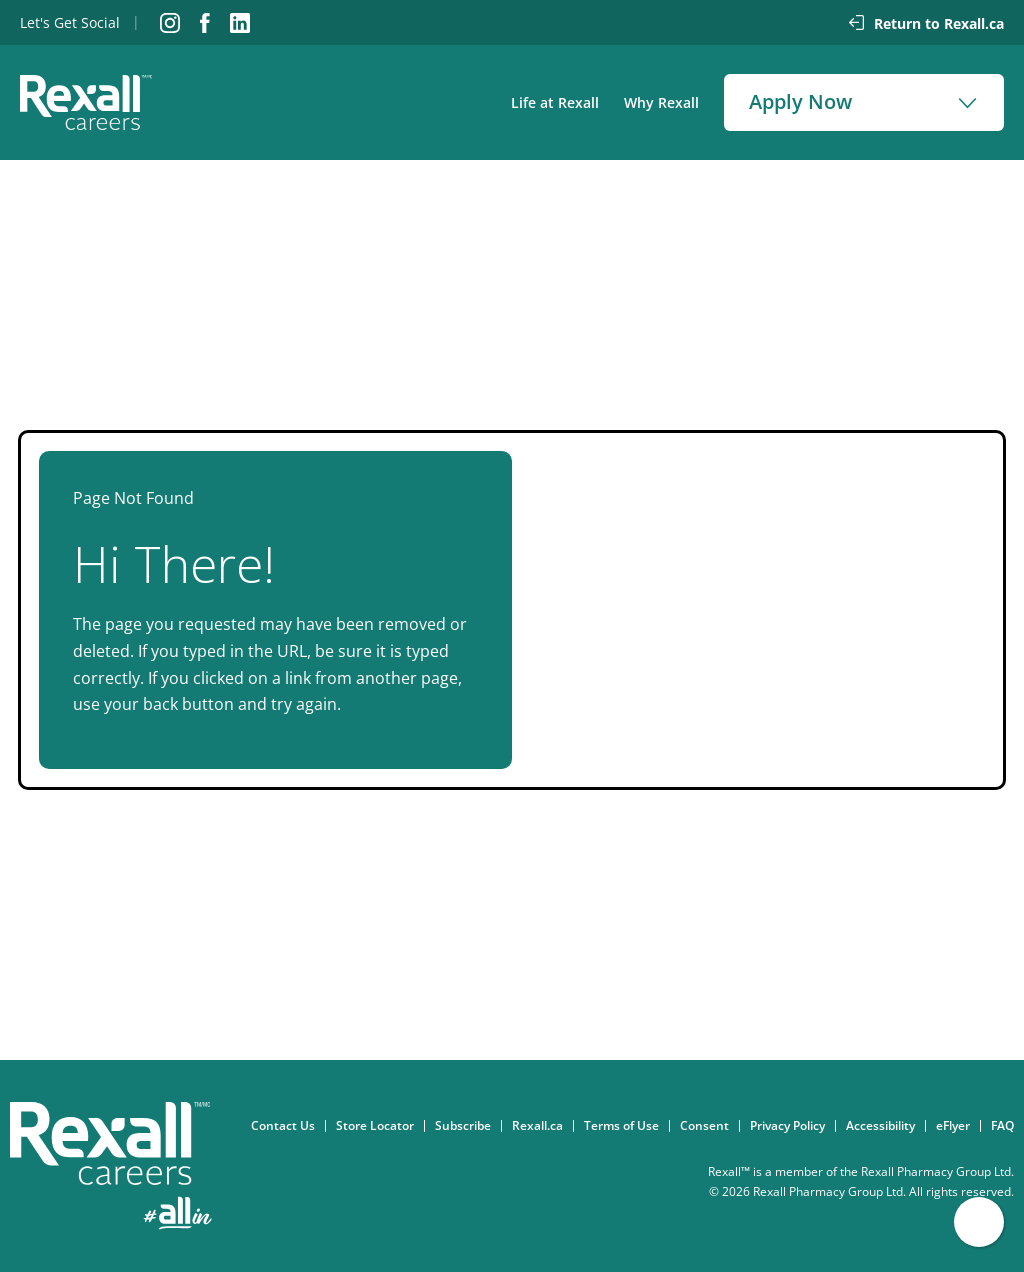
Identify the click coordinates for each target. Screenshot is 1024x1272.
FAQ (1007, 1126)
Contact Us (288, 1126)
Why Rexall (661, 102)
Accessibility (885, 1126)
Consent (709, 1126)
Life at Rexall (555, 102)
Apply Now (800, 101)
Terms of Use (626, 1126)
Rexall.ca (542, 1126)
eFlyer (958, 1126)
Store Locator (380, 1126)
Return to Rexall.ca (939, 23)
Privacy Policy (792, 1126)
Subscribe (468, 1126)
